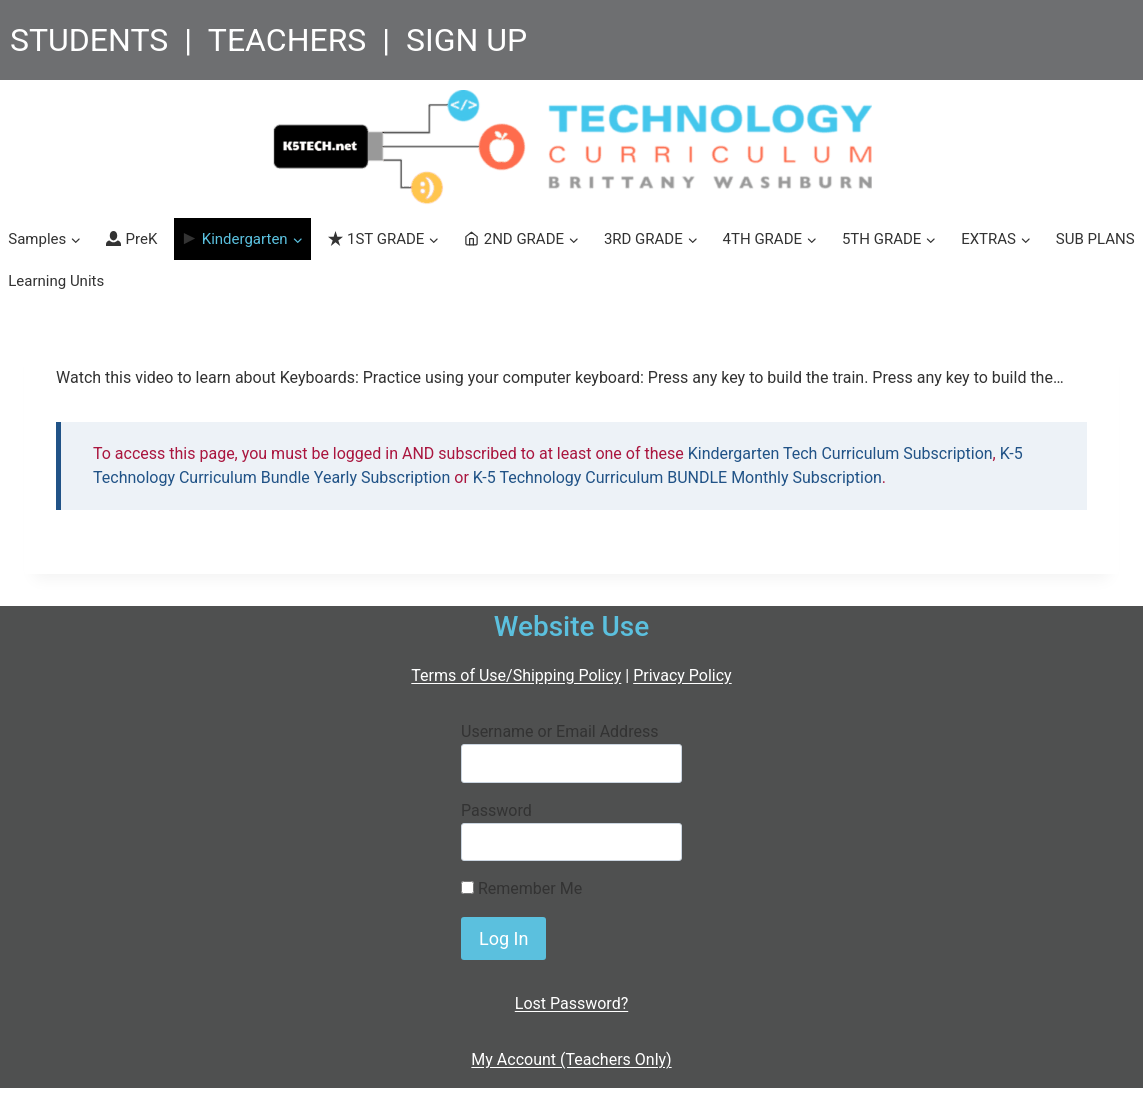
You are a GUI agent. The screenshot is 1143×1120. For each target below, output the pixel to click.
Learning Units (56, 281)
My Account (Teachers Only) (571, 1059)
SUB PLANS (1095, 239)
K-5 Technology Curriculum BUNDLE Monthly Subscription (677, 477)
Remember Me (521, 888)
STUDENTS (89, 40)
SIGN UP (466, 40)
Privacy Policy (682, 675)
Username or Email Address (559, 731)
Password (496, 810)
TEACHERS (287, 40)
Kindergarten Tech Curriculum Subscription (840, 453)
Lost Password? (571, 1003)
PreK (131, 239)
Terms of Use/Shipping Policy (516, 675)
